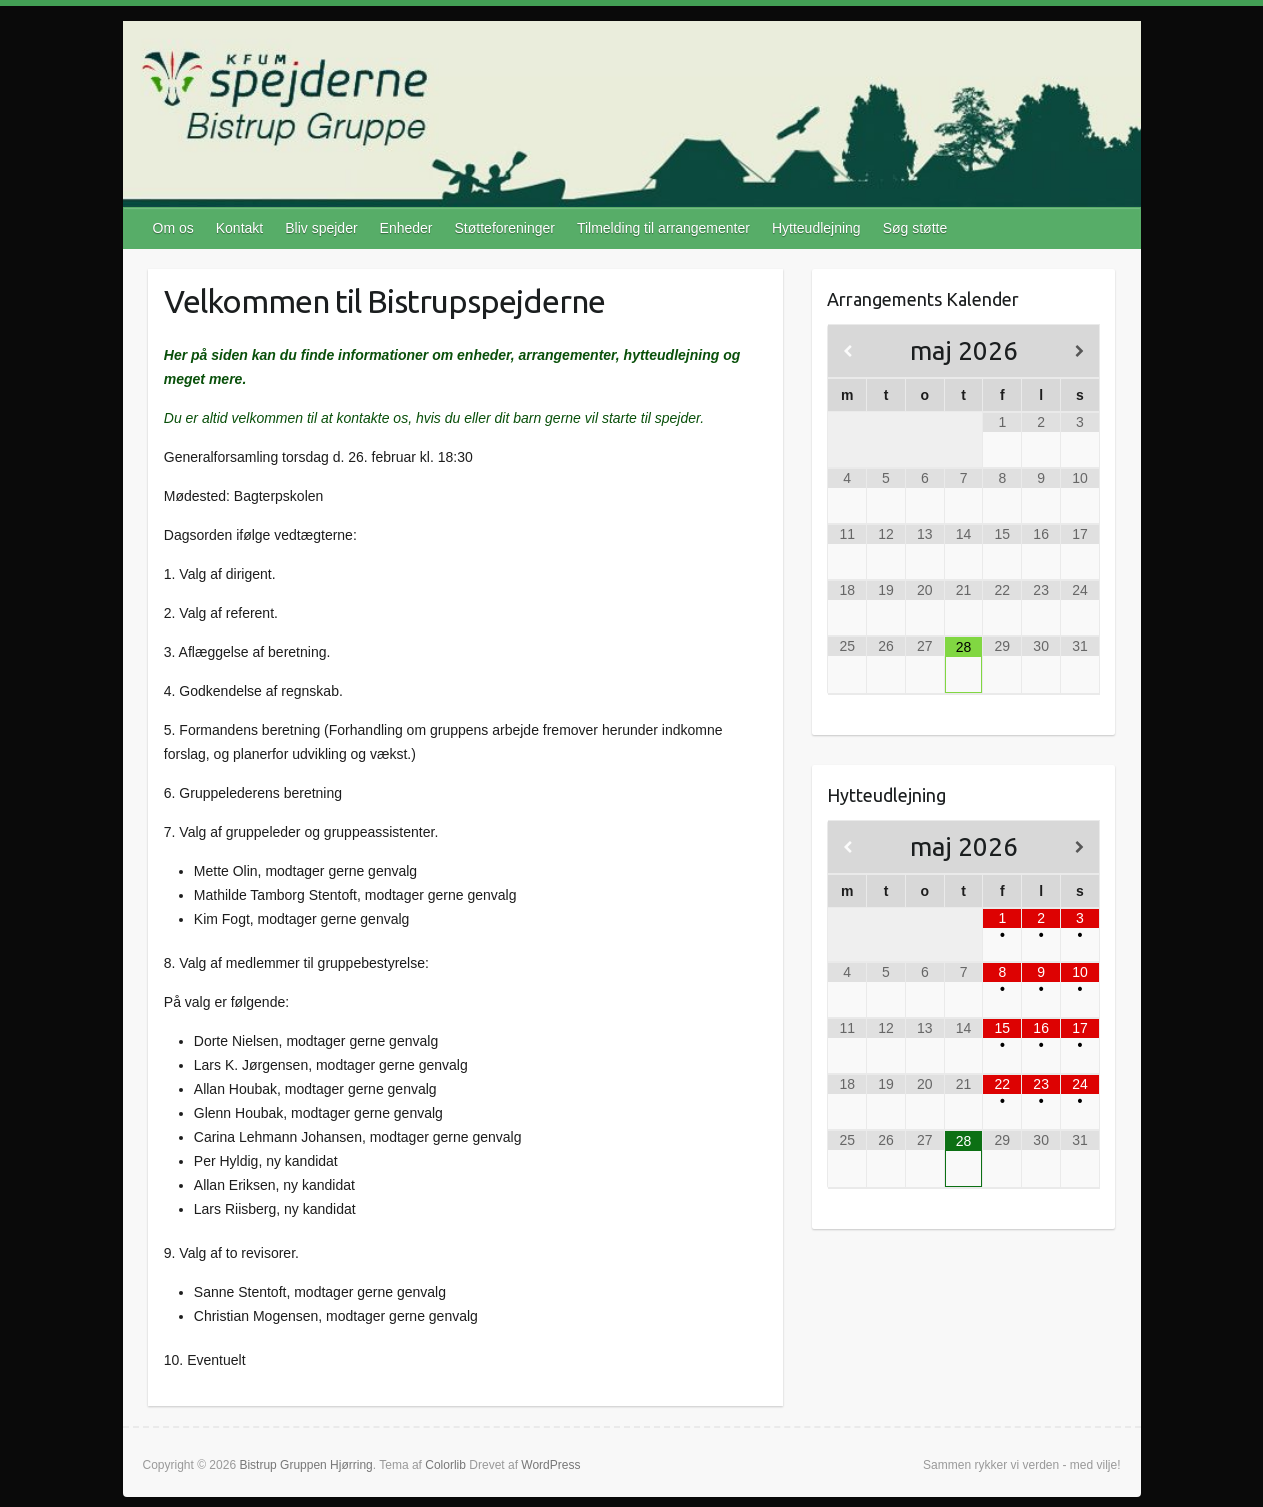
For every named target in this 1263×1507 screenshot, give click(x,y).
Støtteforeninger (505, 228)
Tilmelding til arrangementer (663, 228)
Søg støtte (915, 228)
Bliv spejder (321, 228)
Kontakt (239, 228)
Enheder (406, 228)
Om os (173, 228)
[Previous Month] (847, 351)
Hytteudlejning (816, 228)
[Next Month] (1080, 351)
